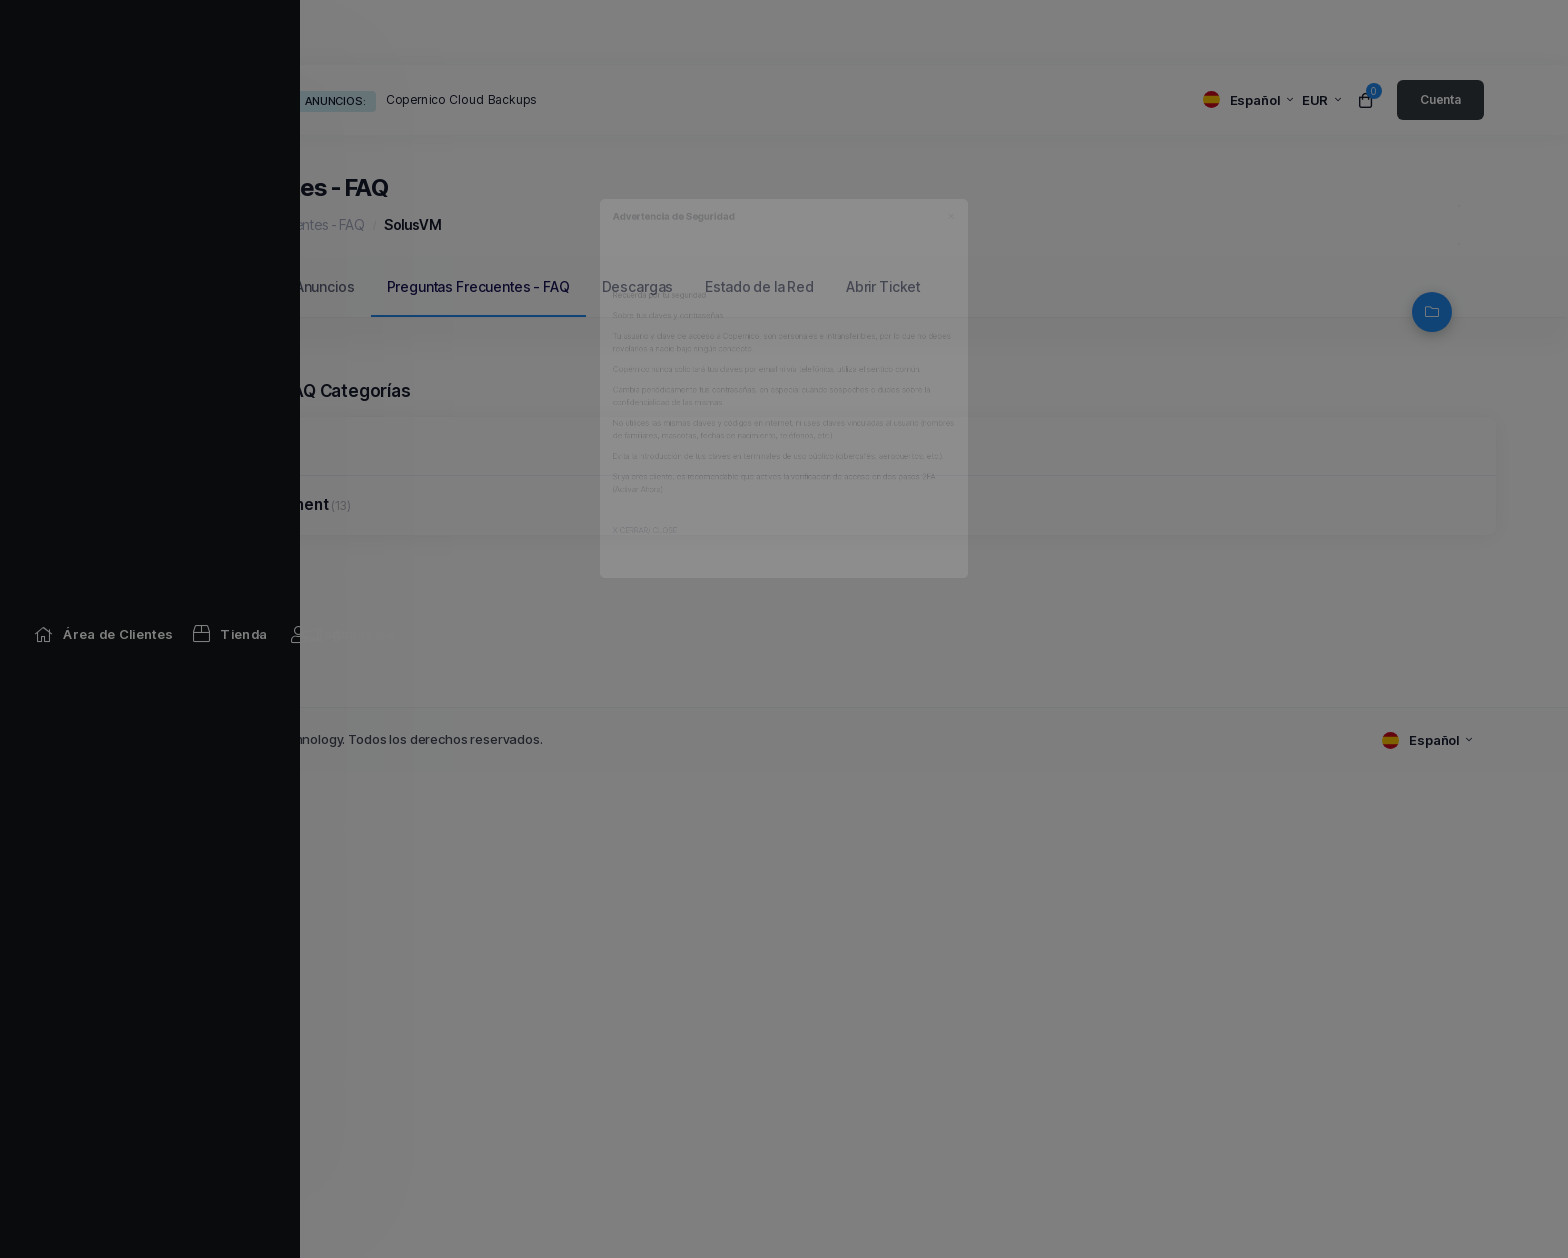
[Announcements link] (408, 32)
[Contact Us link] (1050, 32)
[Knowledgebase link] (580, 32)
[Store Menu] (290, 32)
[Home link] (163, 32)
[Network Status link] (776, 32)
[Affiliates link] (920, 32)
